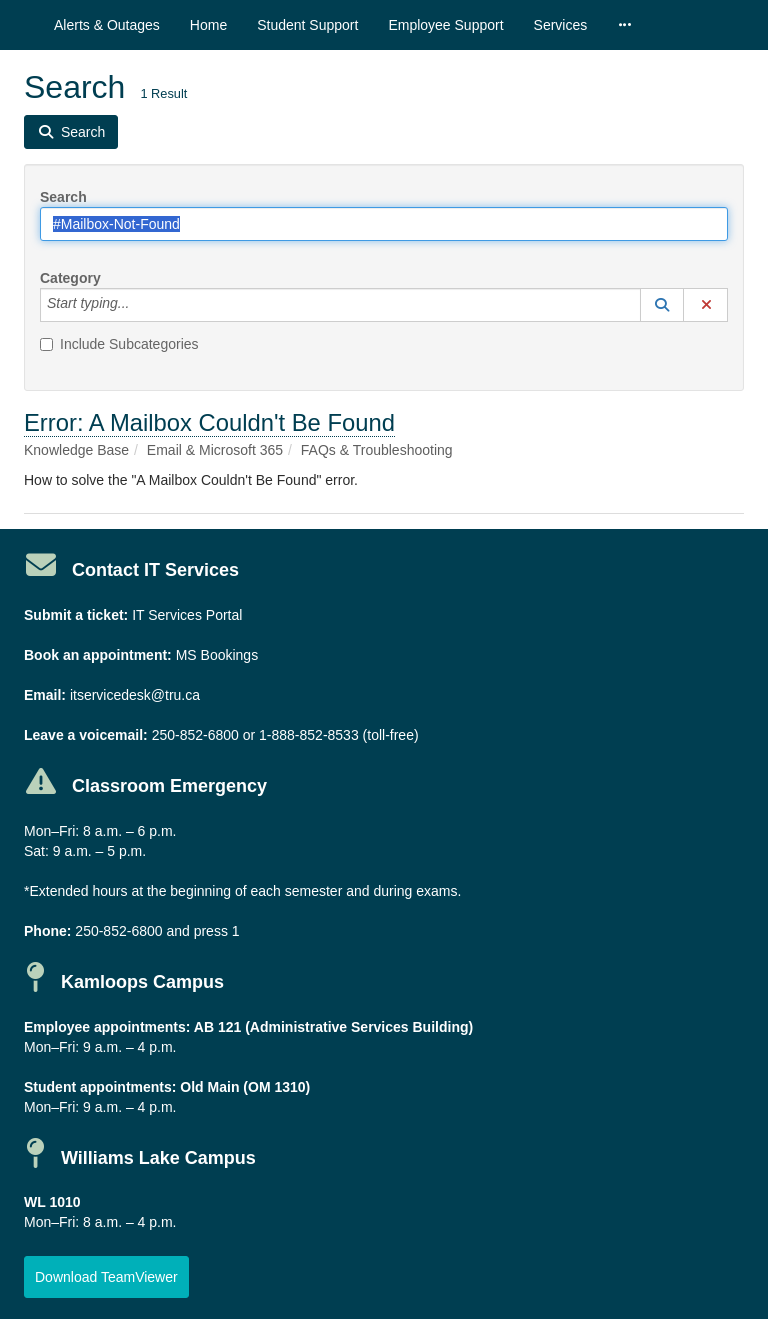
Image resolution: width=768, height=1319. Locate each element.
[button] (662, 305)
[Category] (140, 305)
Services (561, 25)
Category (70, 278)
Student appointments (98, 1087)
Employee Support (445, 25)
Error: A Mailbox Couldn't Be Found (209, 422)
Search (63, 197)
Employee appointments (105, 1027)
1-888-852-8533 (309, 735)
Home (208, 25)
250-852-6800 (195, 735)
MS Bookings (217, 655)
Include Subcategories (119, 344)
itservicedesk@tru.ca (135, 695)
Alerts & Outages (107, 25)
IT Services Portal (187, 615)
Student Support (307, 25)
